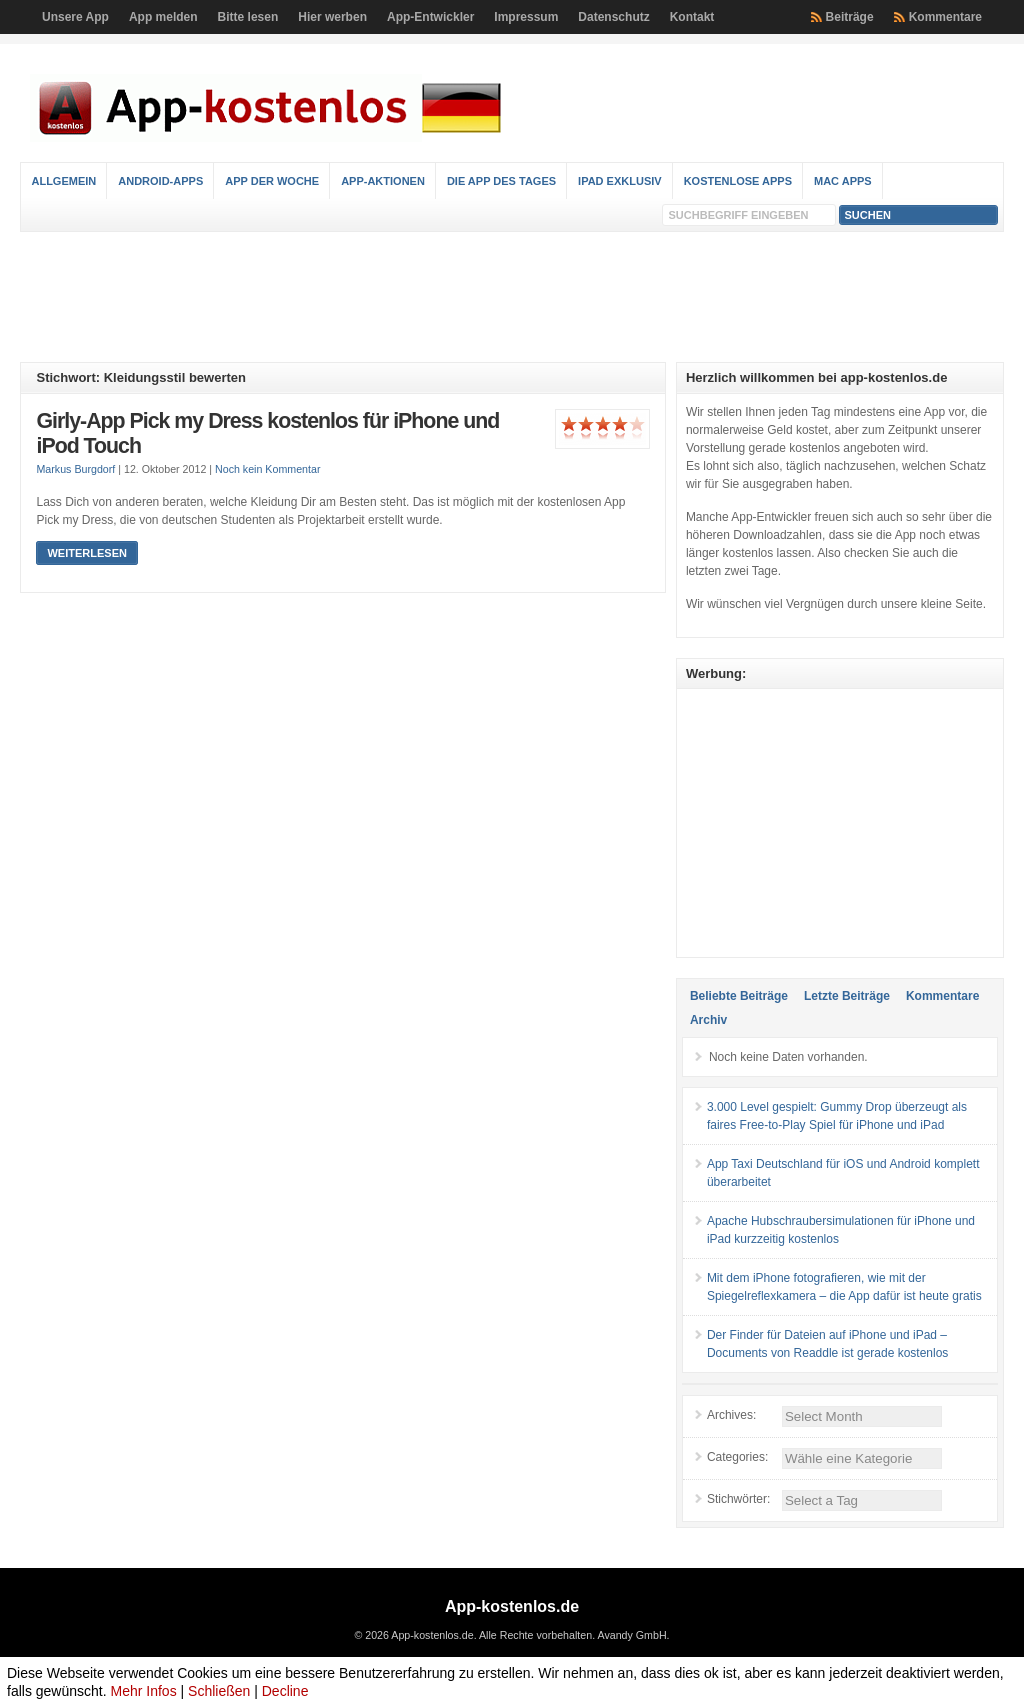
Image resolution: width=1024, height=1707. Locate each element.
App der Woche (272, 181)
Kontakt (692, 17)
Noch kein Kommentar (267, 469)
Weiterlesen (86, 553)
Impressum (526, 17)
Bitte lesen (248, 17)
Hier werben (332, 17)
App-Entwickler (430, 17)
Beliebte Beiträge (739, 996)
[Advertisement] (512, 297)
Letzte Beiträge (847, 996)
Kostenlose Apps (738, 181)
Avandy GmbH (631, 1635)
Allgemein (63, 181)
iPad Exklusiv (620, 181)
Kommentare (945, 17)
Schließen (219, 1691)
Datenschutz (613, 17)
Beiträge (850, 17)
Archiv (708, 1020)
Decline (285, 1691)
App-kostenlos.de (512, 1606)
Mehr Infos (144, 1691)
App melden (163, 17)
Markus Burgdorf (75, 469)
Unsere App (75, 17)
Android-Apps (160, 181)
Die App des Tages (501, 181)
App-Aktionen (383, 181)
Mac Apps (843, 181)
